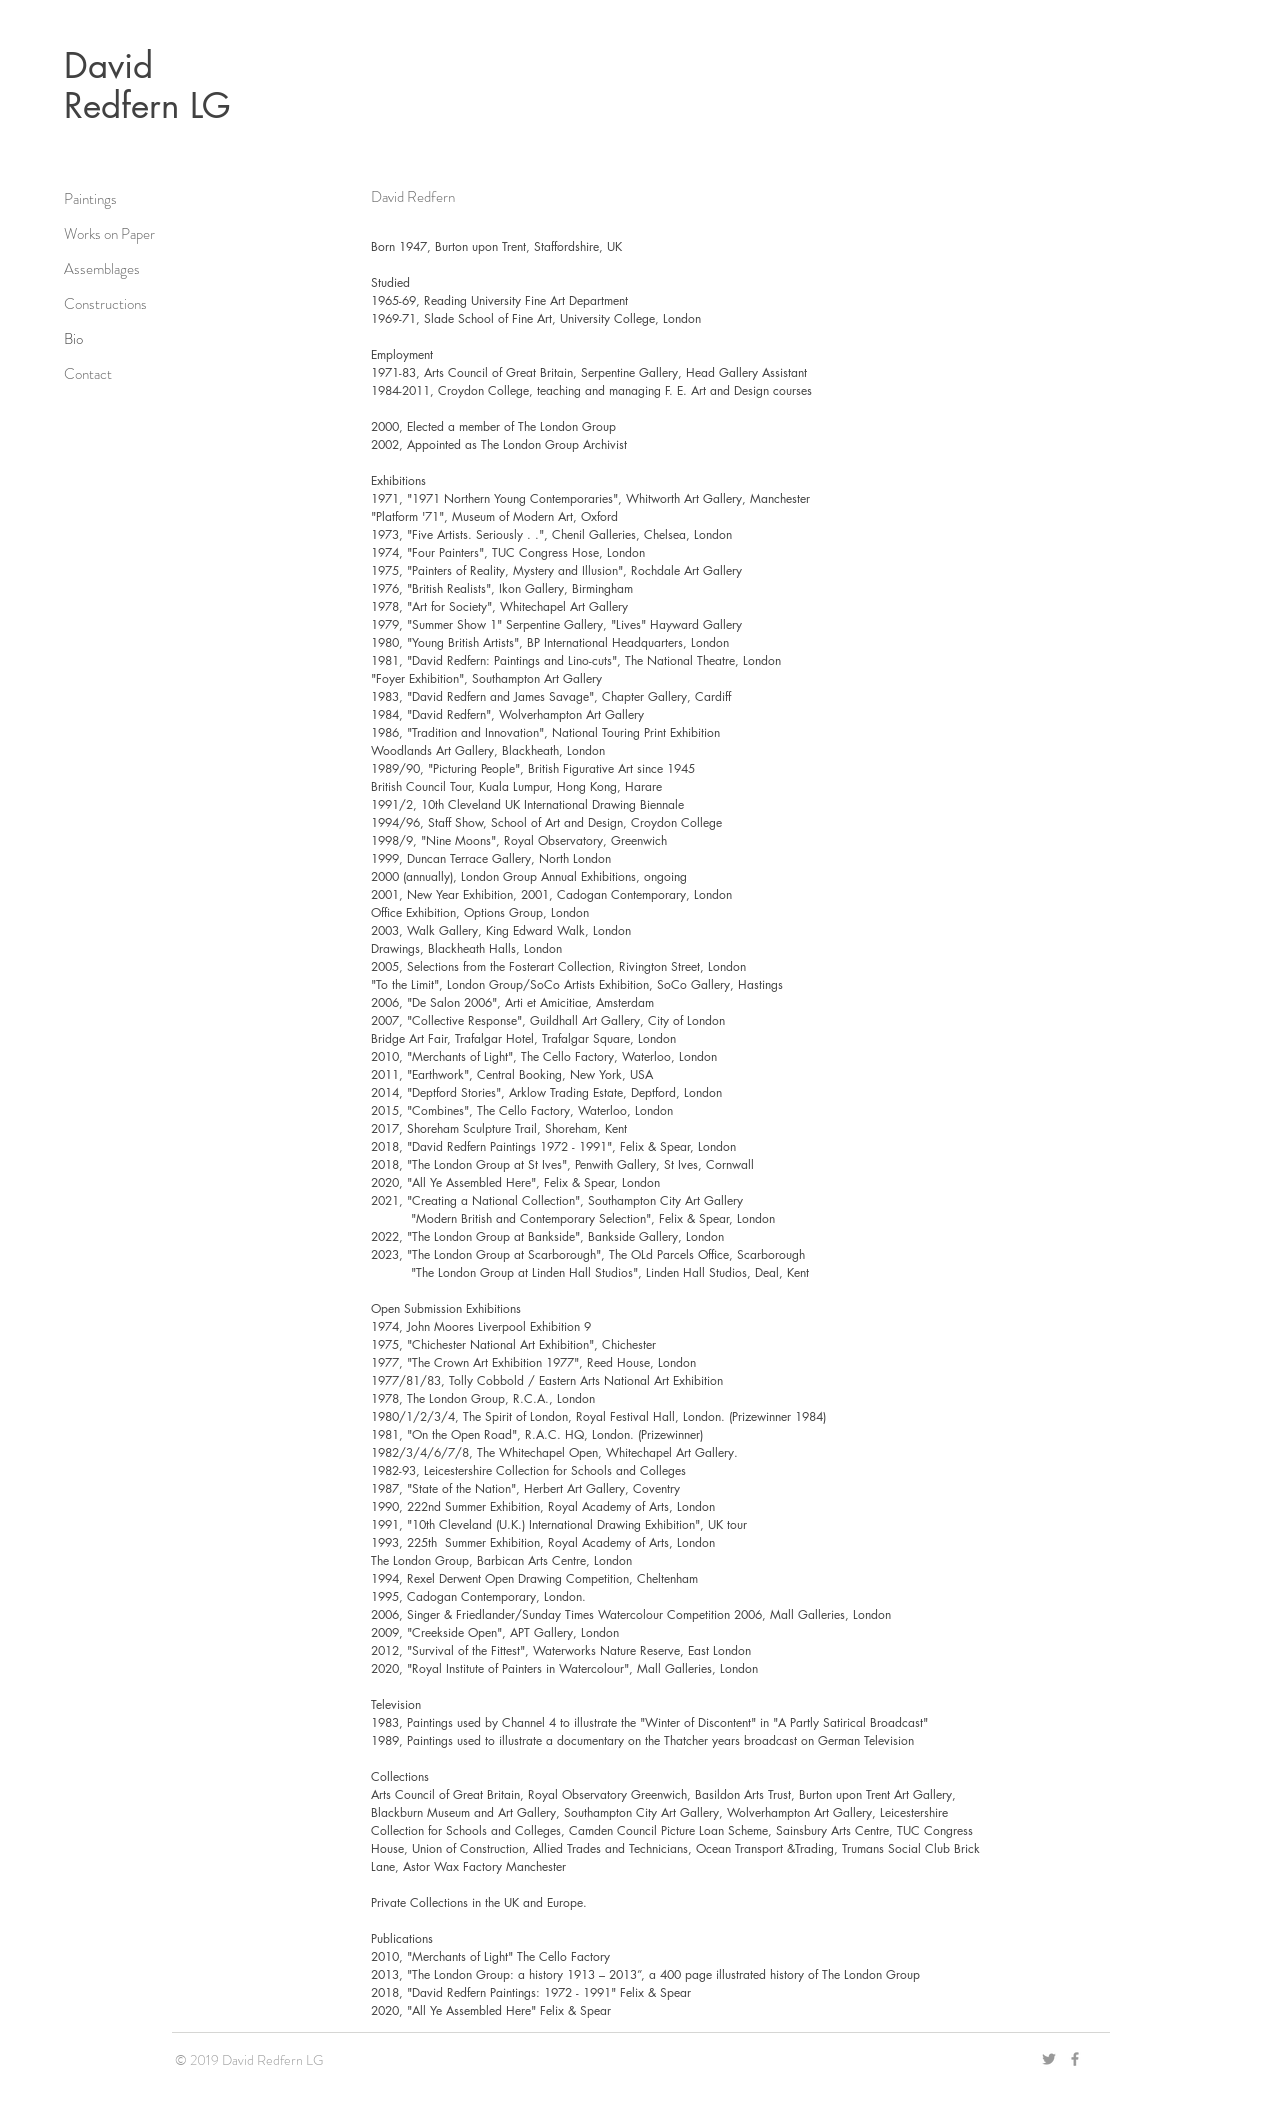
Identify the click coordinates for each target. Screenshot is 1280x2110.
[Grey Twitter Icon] (1049, 2059)
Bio (73, 339)
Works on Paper (109, 234)
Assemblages (102, 269)
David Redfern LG (147, 85)
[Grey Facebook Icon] (1075, 2059)
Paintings (90, 199)
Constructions (105, 304)
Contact (88, 374)
